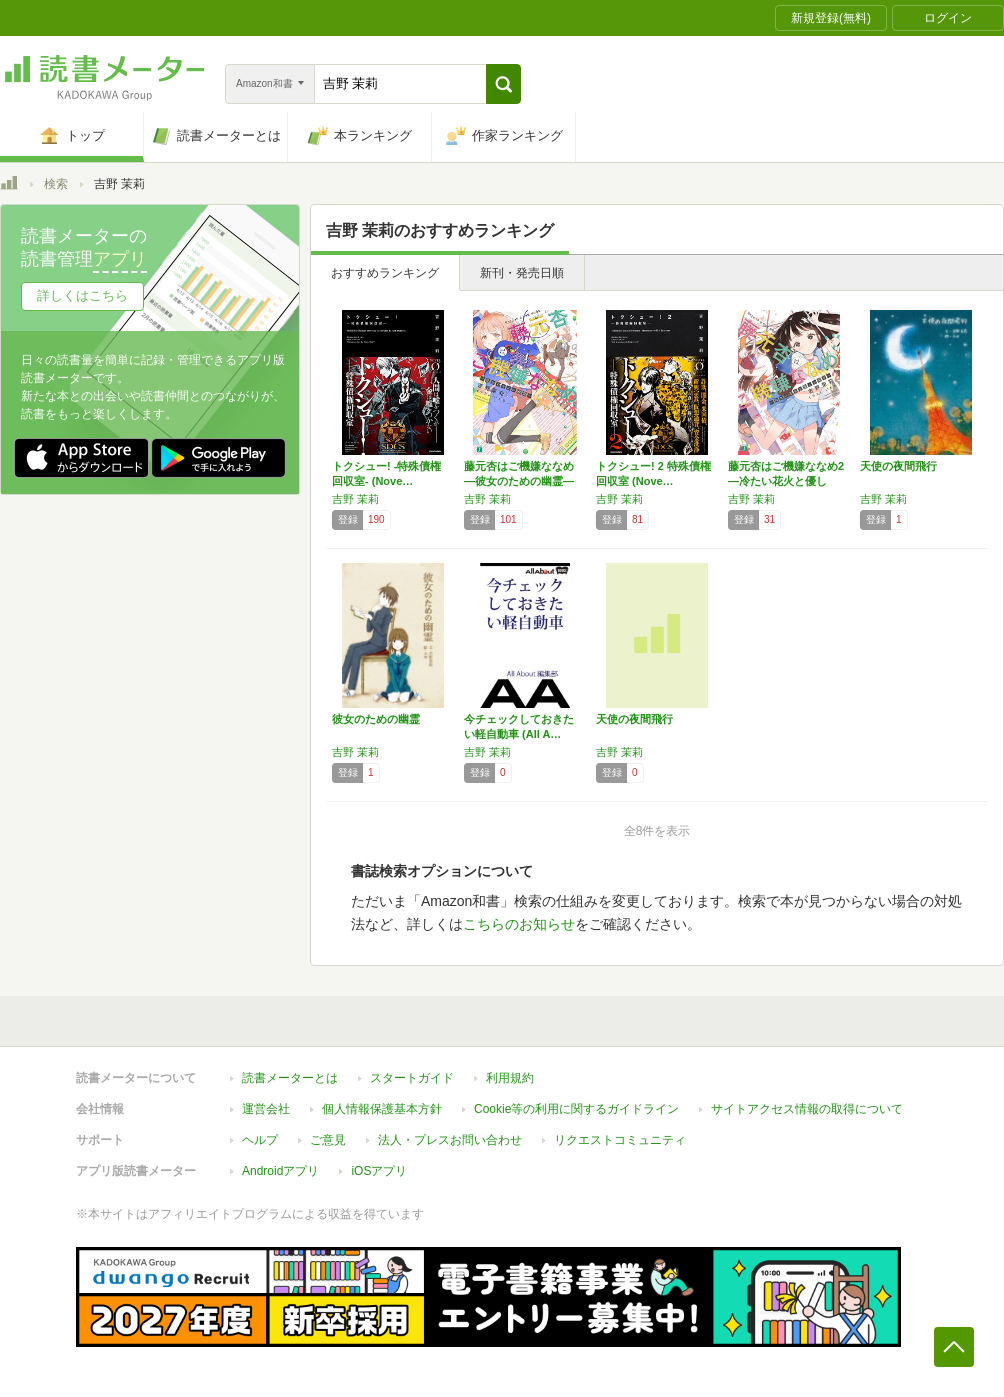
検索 (56, 184)
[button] (503, 84)
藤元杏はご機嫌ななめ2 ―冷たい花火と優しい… (786, 481)
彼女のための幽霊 (376, 719)
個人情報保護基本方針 (382, 1109)
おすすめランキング (385, 273)
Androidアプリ (280, 1171)
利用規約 (510, 1078)
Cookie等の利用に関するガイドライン (576, 1109)
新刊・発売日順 (522, 273)
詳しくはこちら (82, 295)
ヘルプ (260, 1140)
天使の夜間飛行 (898, 466)
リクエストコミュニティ (620, 1140)
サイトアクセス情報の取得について (807, 1109)
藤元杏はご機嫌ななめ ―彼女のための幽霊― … (519, 481)
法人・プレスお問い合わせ (450, 1140)
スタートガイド (412, 1078)
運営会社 (266, 1109)
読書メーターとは (290, 1078)
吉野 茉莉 (355, 499)
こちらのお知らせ (519, 924)
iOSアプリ (379, 1171)
